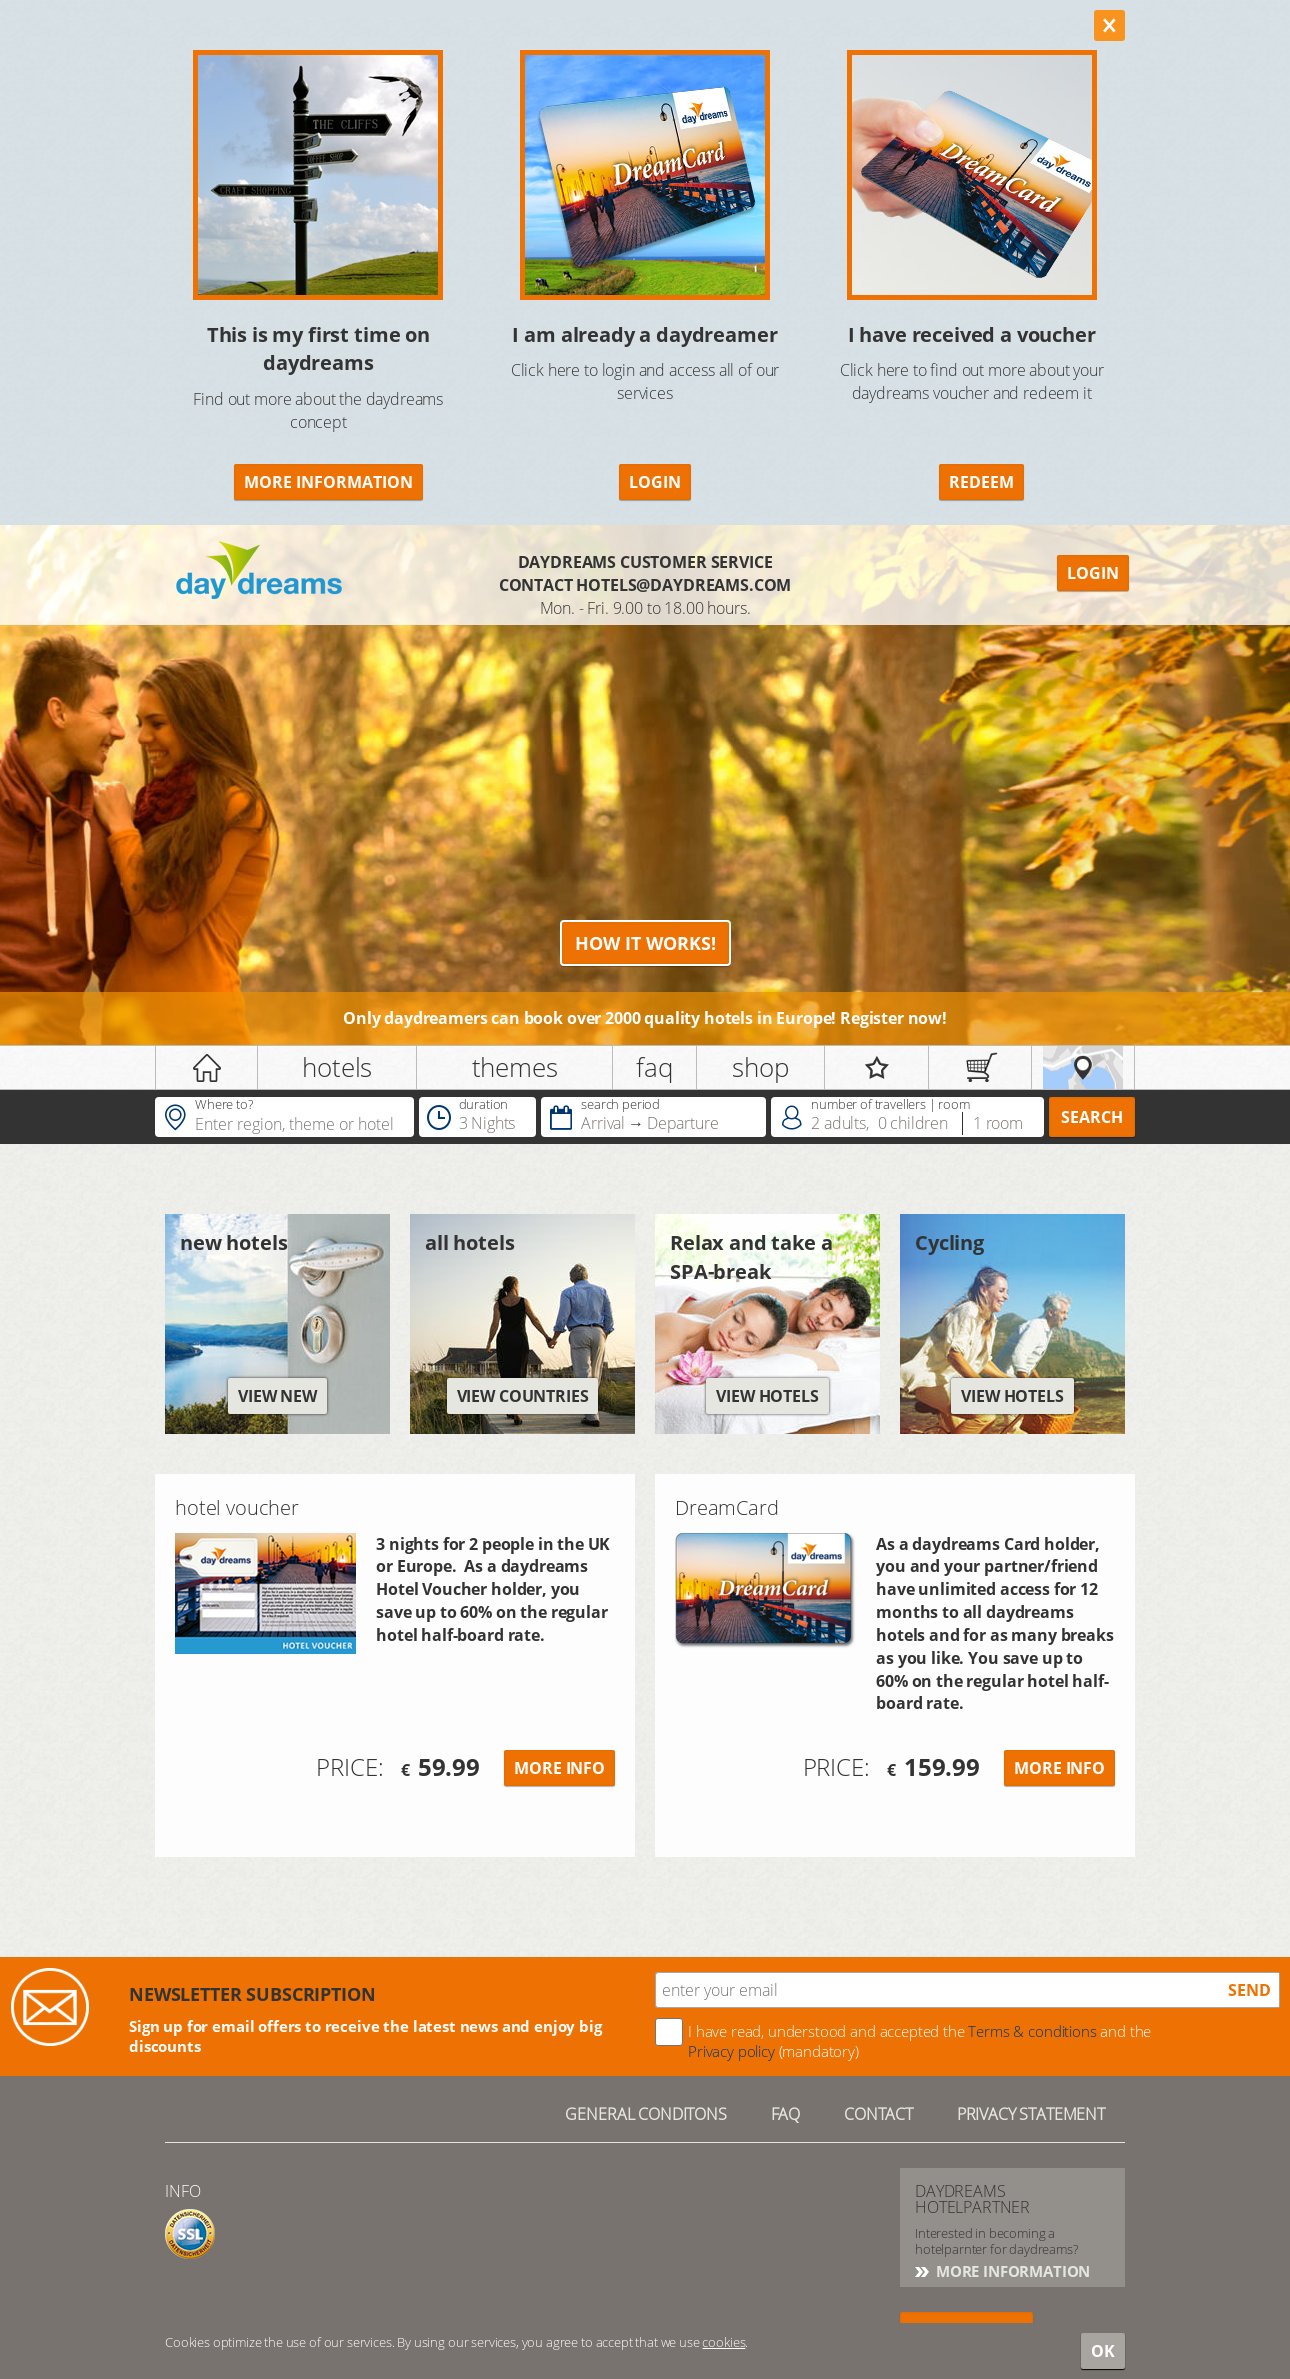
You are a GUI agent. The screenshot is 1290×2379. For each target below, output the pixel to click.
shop (760, 1067)
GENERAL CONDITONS (645, 2114)
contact (878, 2114)
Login (655, 482)
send (1249, 1990)
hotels (337, 1067)
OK (1103, 2351)
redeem (981, 482)
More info (559, 1768)
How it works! (645, 943)
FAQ (786, 2114)
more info (1059, 1768)
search (1092, 1117)
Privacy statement (1031, 2114)
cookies (723, 2342)
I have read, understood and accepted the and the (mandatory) (919, 2041)
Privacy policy (731, 2051)
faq (654, 1067)
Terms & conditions (1032, 2031)
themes (515, 1067)
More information (328, 482)
